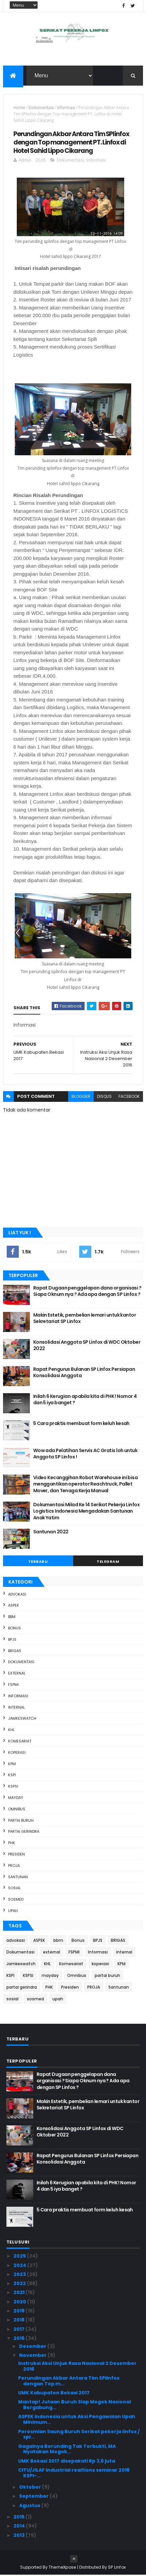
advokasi (17, 1595)
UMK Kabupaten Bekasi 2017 (54, 2393)
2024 (20, 2266)
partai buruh (21, 1821)
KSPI (12, 1776)
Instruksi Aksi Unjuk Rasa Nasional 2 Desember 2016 (77, 2367)
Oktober (30, 2487)
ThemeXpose (62, 2568)
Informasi (66, 108)
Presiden (16, 1854)
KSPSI (13, 1787)
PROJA (14, 1866)
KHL (11, 1730)
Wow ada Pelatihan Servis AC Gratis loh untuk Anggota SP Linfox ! (85, 1454)
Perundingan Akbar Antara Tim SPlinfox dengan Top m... (68, 2381)
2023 (20, 2275)
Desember (33, 2347)
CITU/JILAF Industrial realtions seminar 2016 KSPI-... (74, 2473)
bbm (11, 1617)
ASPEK (13, 1606)
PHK (11, 1843)
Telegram (108, 1562)
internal (16, 1708)
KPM (12, 1764)
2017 (19, 2329)
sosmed (15, 1900)
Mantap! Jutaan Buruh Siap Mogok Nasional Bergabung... (74, 2405)
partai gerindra (23, 1832)
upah (13, 1911)
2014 (19, 2526)
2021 (19, 2293)
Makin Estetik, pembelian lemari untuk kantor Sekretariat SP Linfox (84, 1319)
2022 (20, 2284)
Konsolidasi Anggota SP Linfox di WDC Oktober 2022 (86, 1346)
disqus (104, 1097)
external (17, 1674)
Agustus (30, 2506)
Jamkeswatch (22, 1719)
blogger (80, 1097)
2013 (19, 2536)
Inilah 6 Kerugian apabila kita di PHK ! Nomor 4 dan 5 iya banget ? (85, 1400)
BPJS (12, 1640)
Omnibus (16, 1809)
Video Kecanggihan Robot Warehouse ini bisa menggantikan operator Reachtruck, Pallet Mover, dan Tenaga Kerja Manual (85, 1485)
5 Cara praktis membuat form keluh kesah (81, 1424)
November (33, 2356)
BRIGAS (14, 1651)
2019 (19, 2311)
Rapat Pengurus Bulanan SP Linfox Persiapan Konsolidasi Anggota (84, 1373)
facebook (129, 1097)
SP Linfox (117, 2568)
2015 (19, 2517)
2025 (20, 2257)
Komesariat (19, 1741)
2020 (20, 2302)
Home (19, 108)
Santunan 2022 (50, 1532)
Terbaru (38, 1562)
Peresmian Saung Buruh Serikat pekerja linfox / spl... (79, 2435)
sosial (14, 1889)
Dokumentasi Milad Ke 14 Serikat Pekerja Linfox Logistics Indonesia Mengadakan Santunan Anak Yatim (86, 1512)
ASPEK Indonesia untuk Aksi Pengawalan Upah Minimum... (76, 2420)
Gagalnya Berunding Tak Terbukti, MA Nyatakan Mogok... (67, 2450)
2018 (19, 2320)
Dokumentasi (41, 108)
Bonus (14, 1628)
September (34, 2497)
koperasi (17, 1753)
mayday (15, 1798)
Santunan (18, 1877)
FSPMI (13, 1685)
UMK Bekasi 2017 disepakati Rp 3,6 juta (66, 2461)
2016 (19, 2338)
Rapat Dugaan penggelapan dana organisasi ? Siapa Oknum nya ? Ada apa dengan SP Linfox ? (87, 1292)
